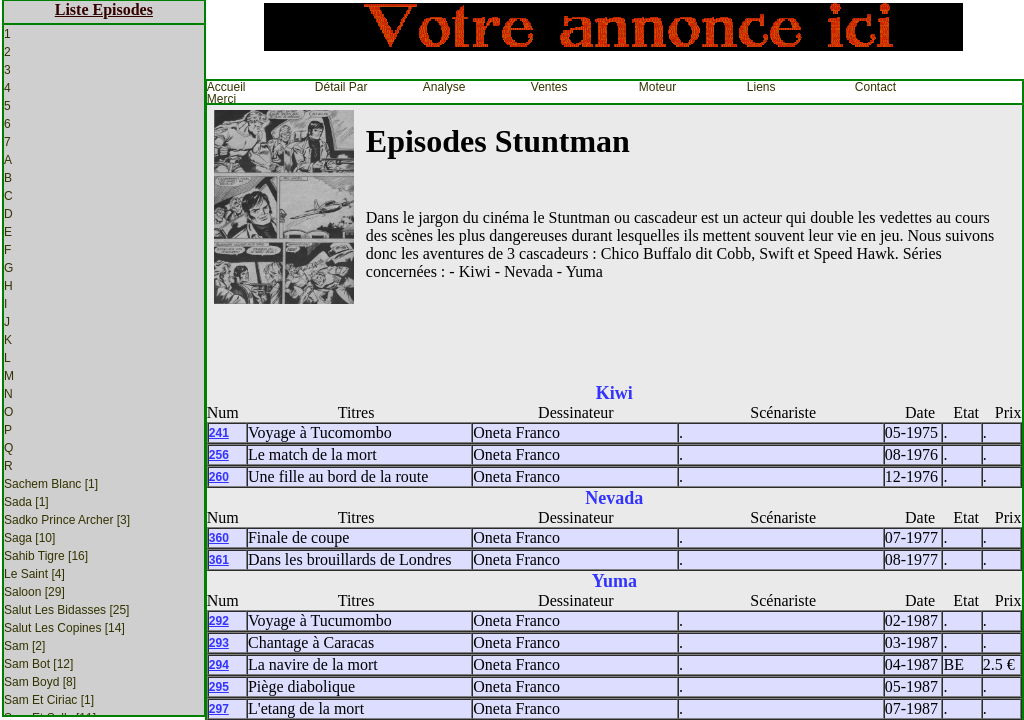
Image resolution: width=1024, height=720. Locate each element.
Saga (29, 538)
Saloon (34, 592)
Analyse (444, 87)
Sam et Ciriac (49, 700)
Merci (221, 99)
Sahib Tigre (46, 556)
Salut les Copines (64, 628)
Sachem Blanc (51, 484)
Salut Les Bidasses (66, 610)
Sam (24, 646)
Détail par (341, 87)
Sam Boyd (40, 682)
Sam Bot (38, 664)
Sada (26, 502)
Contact (875, 87)
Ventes (549, 87)
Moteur (657, 87)
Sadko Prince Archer (67, 520)
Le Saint (34, 574)
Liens (761, 87)
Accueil (226, 87)
